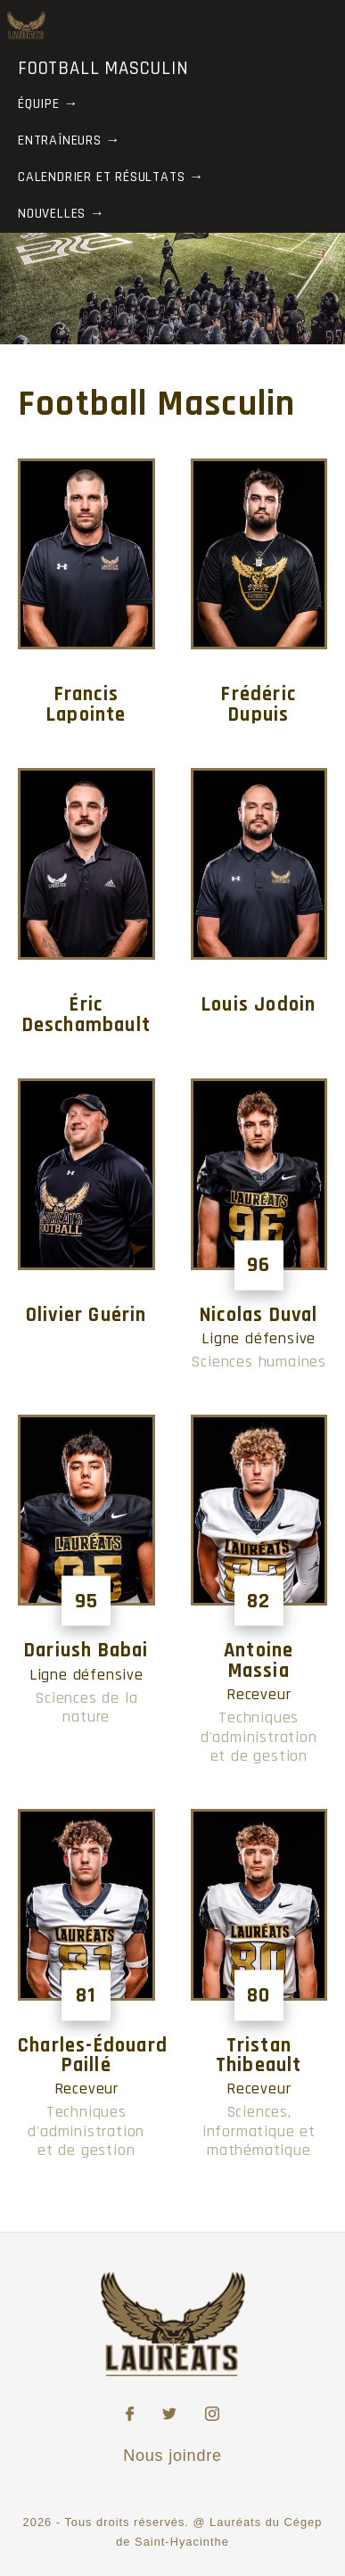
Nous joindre (172, 2456)
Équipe (39, 104)
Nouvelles (52, 213)
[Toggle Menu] (322, 24)
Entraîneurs (60, 140)
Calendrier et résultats (101, 177)
